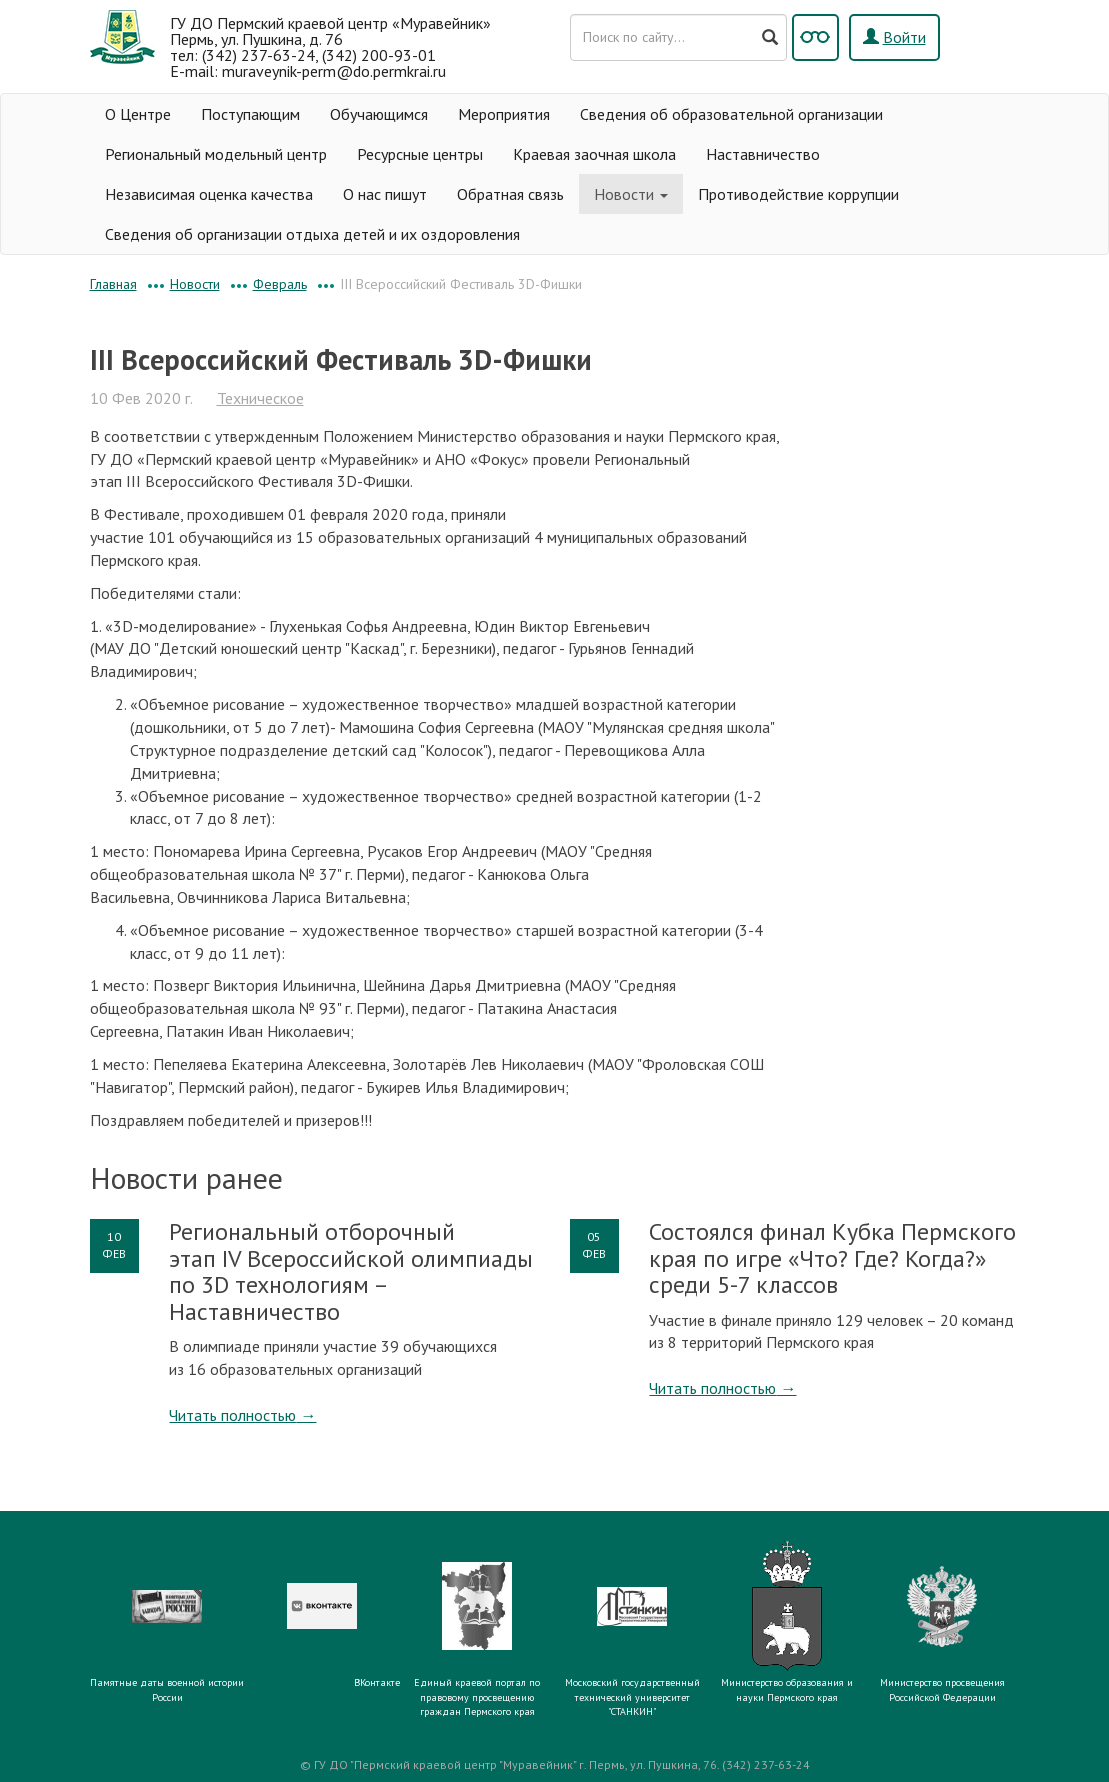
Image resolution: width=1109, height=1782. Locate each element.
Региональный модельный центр (216, 154)
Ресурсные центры (420, 154)
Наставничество (763, 154)
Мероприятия (504, 114)
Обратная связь (510, 194)
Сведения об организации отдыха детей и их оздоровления (312, 234)
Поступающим (250, 114)
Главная (113, 284)
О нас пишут (385, 194)
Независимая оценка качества (209, 194)
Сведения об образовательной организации (731, 114)
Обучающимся (379, 114)
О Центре (138, 114)
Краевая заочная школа (594, 154)
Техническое (260, 398)
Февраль (280, 284)
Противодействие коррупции (798, 194)
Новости (631, 194)
